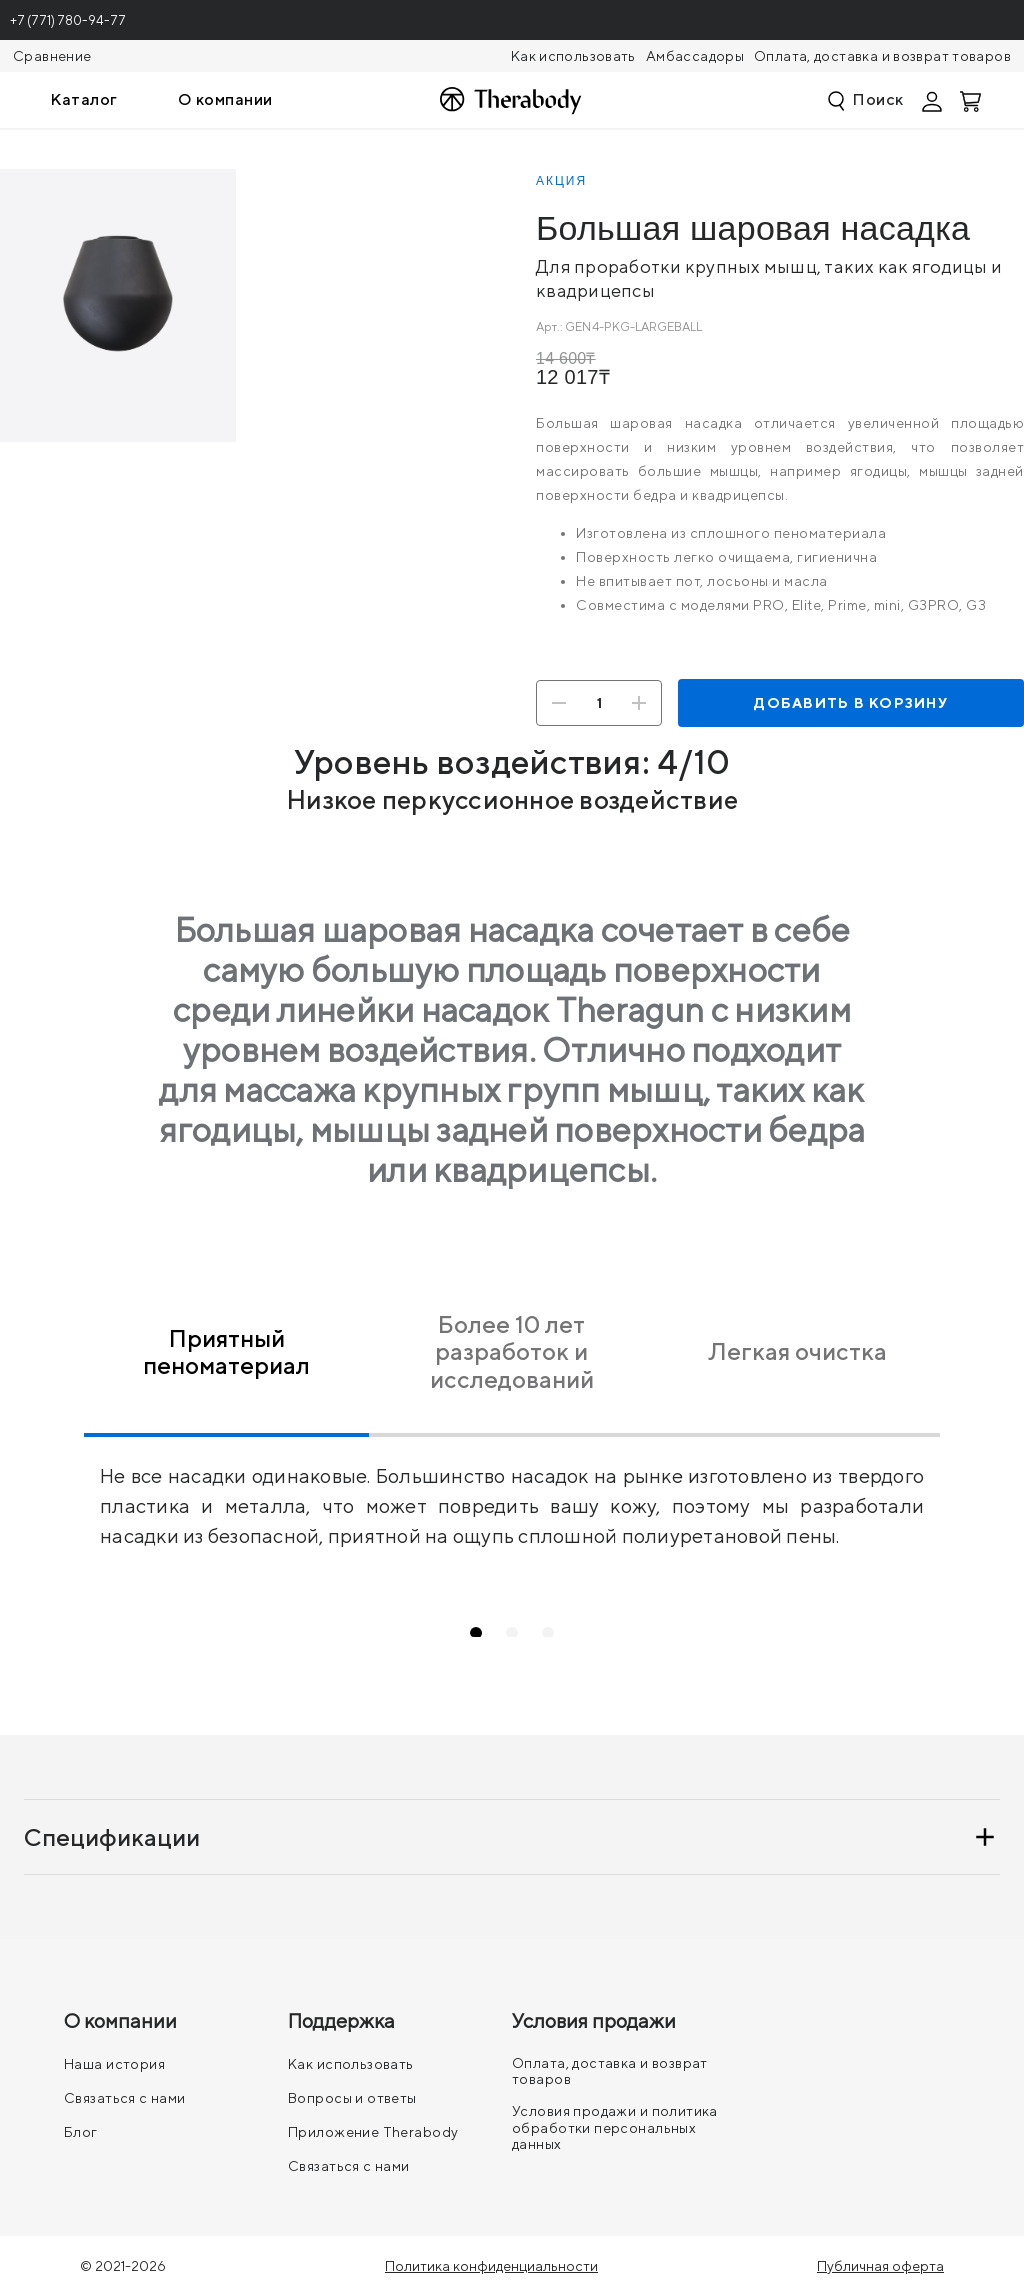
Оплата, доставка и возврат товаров (882, 56)
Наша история (114, 2064)
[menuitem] (84, 100)
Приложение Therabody (373, 2132)
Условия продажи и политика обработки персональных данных (615, 2127)
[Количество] (599, 703)
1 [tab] (498, 1632)
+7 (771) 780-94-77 (68, 20)
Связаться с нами (125, 2098)
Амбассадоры (695, 56)
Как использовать (573, 56)
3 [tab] (570, 1632)
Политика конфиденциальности (491, 2266)
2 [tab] (534, 1632)
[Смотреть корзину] (972, 100)
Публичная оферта (880, 2266)
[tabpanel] (512, 1494)
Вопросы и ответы (352, 2098)
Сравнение (52, 56)
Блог (81, 2132)
